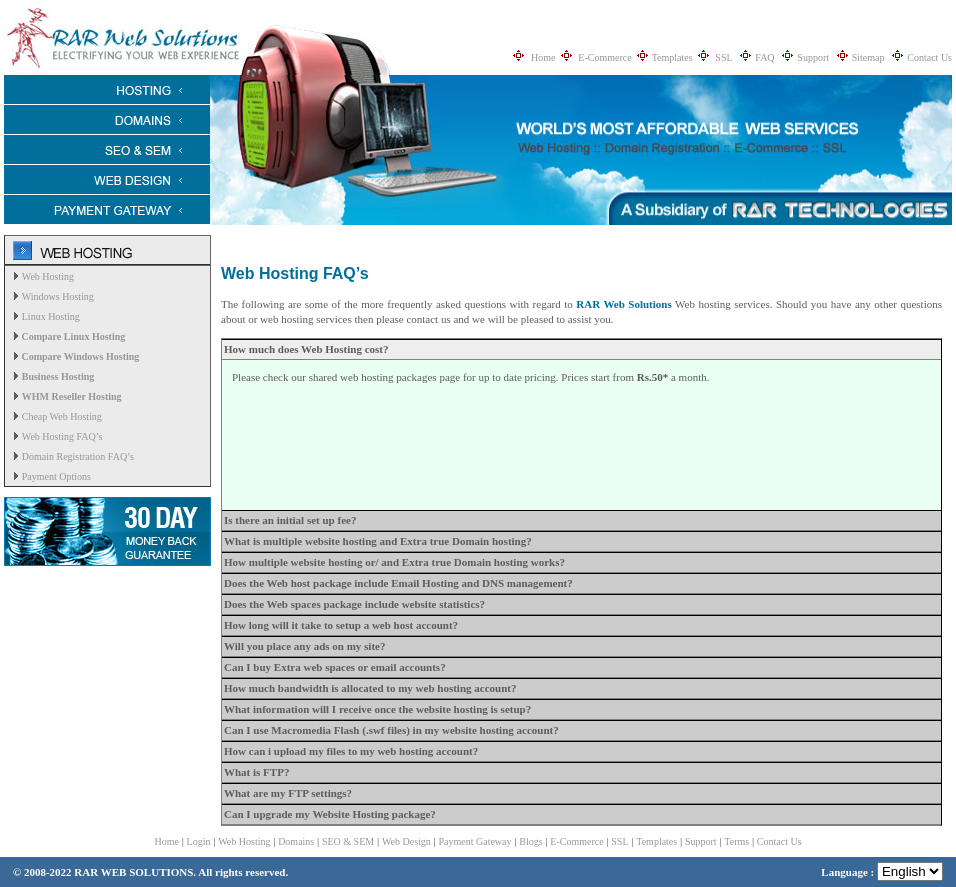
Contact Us (929, 57)
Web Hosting (48, 276)
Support (813, 57)
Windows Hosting (58, 296)
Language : (882, 872)
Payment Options (56, 476)
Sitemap (868, 57)
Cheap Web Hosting (62, 416)
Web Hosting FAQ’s (62, 436)
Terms (736, 841)
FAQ (764, 57)
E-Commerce (604, 57)
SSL (723, 57)
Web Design (406, 841)
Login (199, 841)
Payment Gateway (475, 841)
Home (543, 57)
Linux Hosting (51, 316)
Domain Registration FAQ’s (78, 456)
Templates (672, 57)
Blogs (530, 841)
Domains (296, 841)
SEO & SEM (348, 841)
